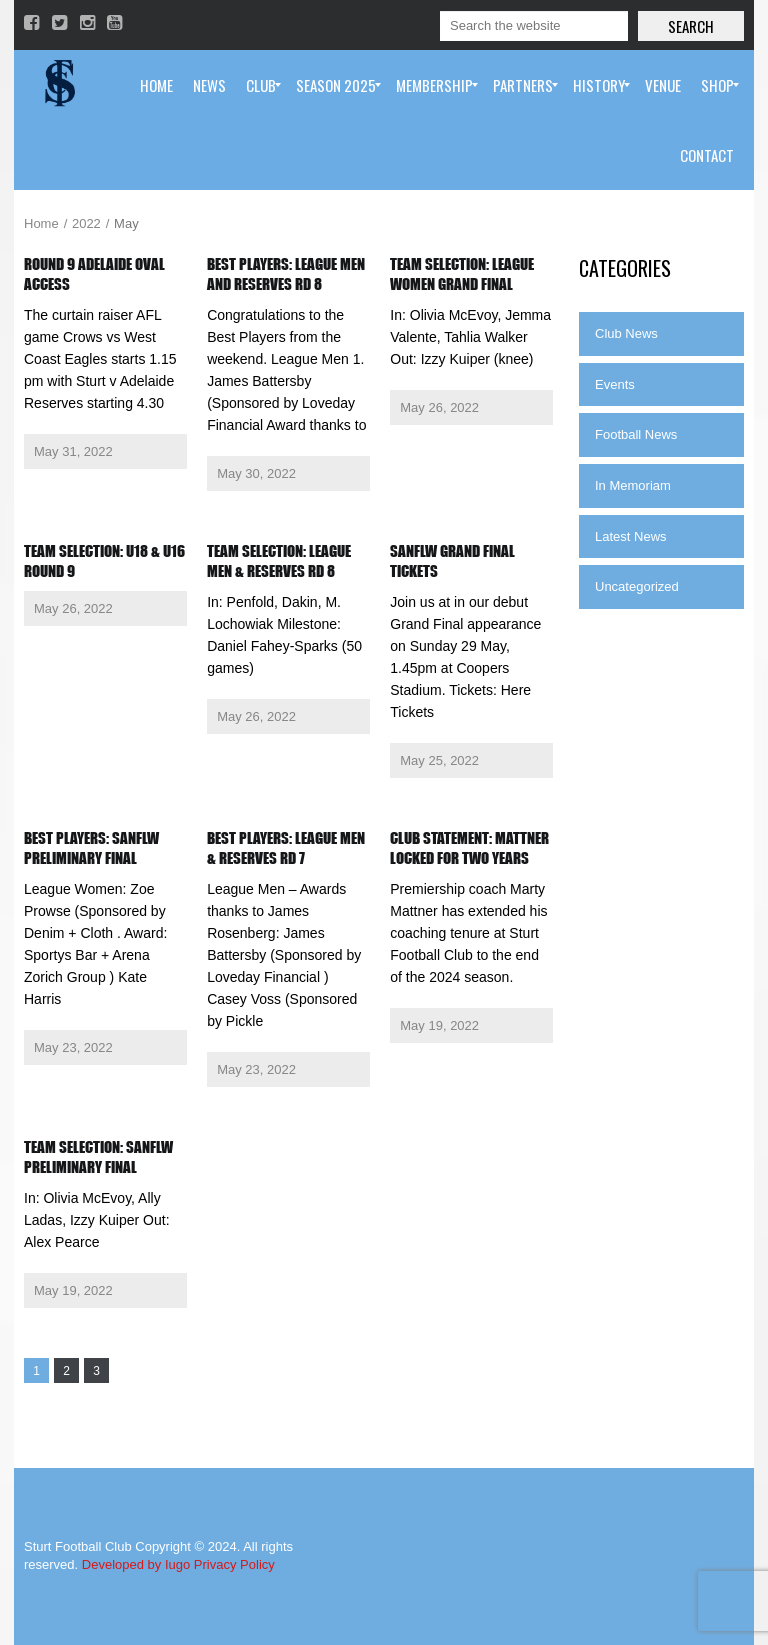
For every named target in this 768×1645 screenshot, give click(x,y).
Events (615, 384)
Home (41, 223)
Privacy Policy (234, 1564)
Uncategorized (637, 586)
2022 (86, 223)
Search (691, 26)
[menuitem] (156, 85)
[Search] (534, 26)
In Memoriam (633, 485)
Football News (636, 434)
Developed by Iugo (136, 1564)
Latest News (631, 536)
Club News (626, 333)
